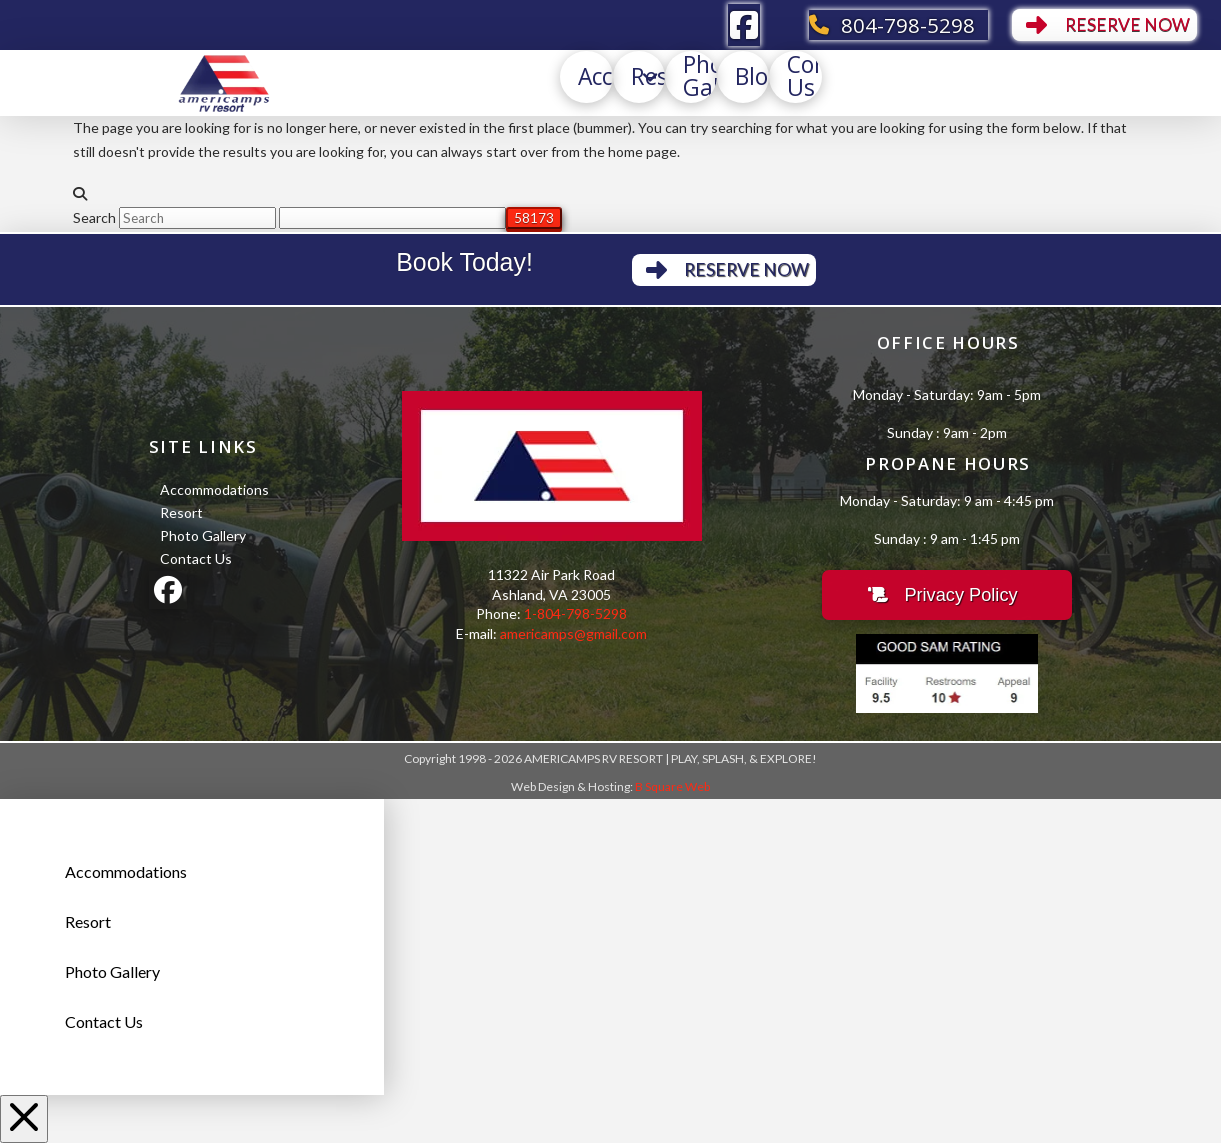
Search (94, 217)
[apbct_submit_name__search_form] (534, 218)
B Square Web (672, 786)
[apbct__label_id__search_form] (392, 218)
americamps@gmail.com (573, 633)
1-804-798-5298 (575, 613)
